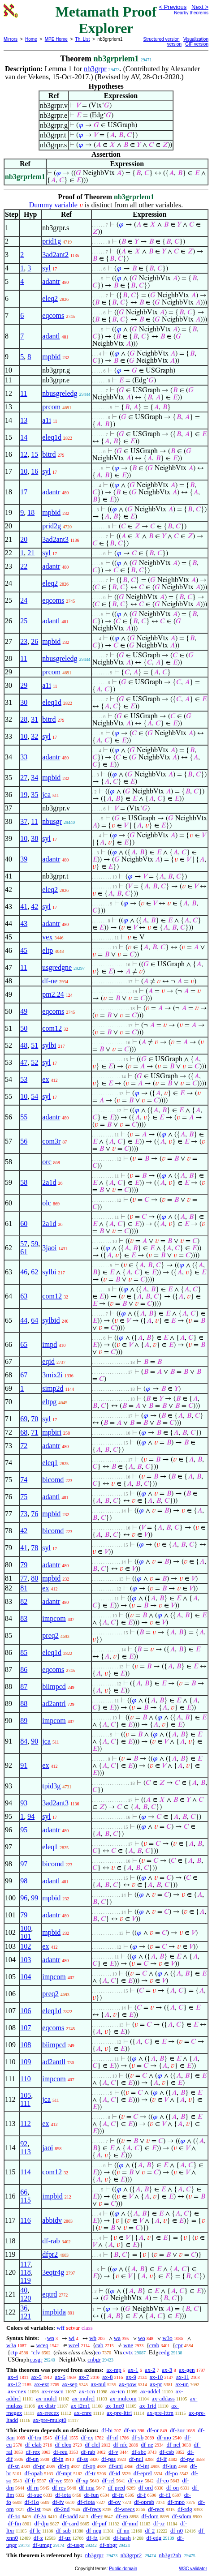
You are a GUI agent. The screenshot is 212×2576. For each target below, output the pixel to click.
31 (34, 719)
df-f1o (32, 2502)
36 (23, 2308)
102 (25, 1946)
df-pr (39, 2466)
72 (23, 1445)
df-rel (108, 2480)
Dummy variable (53, 205)
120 (25, 2298)
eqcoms (53, 315)
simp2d (52, 1388)
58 (23, 1182)
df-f (141, 2494)
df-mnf (130, 2523)
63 (23, 1296)
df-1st (33, 2509)
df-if (161, 2459)
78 (34, 1548)
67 (23, 1375)
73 (23, 1513)
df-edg (153, 2537)
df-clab (33, 2444)
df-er (96, 2516)
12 (23, 454)
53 (23, 1079)
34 (34, 777)
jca (46, 794)
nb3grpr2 (131, 2555)
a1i (46, 420)
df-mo (164, 2437)
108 (25, 2045)
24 (23, 600)
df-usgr (75, 2545)
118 (25, 2272)
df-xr (159, 2523)
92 (23, 2143)
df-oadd (69, 2516)
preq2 (50, 1635)
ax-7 (83, 2377)
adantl (51, 336)
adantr (51, 281)
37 (23, 821)
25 (23, 621)
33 (23, 757)
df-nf (112, 2437)
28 (23, 719)
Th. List (82, 39)
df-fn (118, 2494)
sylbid (51, 1320)
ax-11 (182, 2377)
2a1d (49, 1182)
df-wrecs (124, 2509)
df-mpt (64, 2473)
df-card (70, 2523)
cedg (164, 2352)
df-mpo (176, 2502)
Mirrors (10, 39)
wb (92, 2338)
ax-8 (107, 2377)
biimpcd (53, 1686)
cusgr (36, 2359)
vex (47, 937)
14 (23, 437)
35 (34, 794)
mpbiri (51, 1432)
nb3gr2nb (170, 2555)
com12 (52, 1028)
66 (23, 2192)
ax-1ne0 (114, 2405)
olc (46, 1203)
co (97, 2352)
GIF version (196, 44)
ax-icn (117, 2391)
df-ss (82, 2459)
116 (25, 2220)
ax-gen (187, 2369)
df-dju (42, 2523)
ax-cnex (17, 2391)
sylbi (49, 1045)
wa (117, 2338)
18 (31, 512)
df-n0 (176, 2530)
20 (23, 539)
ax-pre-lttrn (160, 2412)
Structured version (161, 39)
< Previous (172, 7)
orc (46, 1162)
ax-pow (128, 2384)
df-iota (63, 2494)
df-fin (14, 2523)
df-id (114, 2473)
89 (23, 1720)
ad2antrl (53, 1703)
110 (25, 2079)
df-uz (64, 2537)
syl (46, 268)
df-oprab (144, 2502)
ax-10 (156, 2377)
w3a (11, 2345)
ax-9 (131, 2377)
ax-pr (156, 2384)
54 (34, 1096)
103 (25, 1959)
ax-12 (14, 2384)
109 (25, 2062)
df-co (162, 2480)
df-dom (149, 2516)
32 (34, 736)
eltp (47, 950)
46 (23, 1272)
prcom (51, 407)
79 (23, 1565)
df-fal (61, 2437)
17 (23, 492)
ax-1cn (87, 2391)
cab (99, 2345)
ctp (13, 2352)
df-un (32, 2459)
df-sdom (181, 2516)
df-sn (14, 2466)
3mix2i (52, 1375)
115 (25, 2200)
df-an (130, 2430)
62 (34, 1272)
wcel (74, 2345)
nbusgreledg (59, 393)
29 (23, 685)
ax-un (182, 2384)
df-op (89, 2466)
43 (23, 923)
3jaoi (49, 1248)
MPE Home (56, 39)
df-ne (49, 981)
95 (23, 1830)
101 (25, 1936)
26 (34, 641)
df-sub (63, 2530)
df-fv (58, 2502)
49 (23, 1011)
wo (141, 2338)
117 (25, 2264)
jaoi (47, 2148)
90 (34, 1741)
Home (31, 39)
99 (34, 1898)
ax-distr (47, 2405)
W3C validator (193, 2568)
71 (34, 1432)
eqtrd (49, 2294)
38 (34, 838)
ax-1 (133, 2369)
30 (23, 702)
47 (23, 1062)
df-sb (137, 2437)
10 (23, 471)
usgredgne (57, 967)
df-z (38, 2537)
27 (23, 777)
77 (23, 1578)
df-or (153, 2430)
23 (23, 641)
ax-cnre (82, 2412)
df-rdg (184, 2509)
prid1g (51, 241)
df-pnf (99, 2523)
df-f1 (165, 2494)
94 (31, 1816)
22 (23, 566)
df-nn (123, 2530)
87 (23, 1686)
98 (23, 1881)
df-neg (93, 2530)
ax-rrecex (48, 2412)
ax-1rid (147, 2405)
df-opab (34, 2473)
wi (71, 2338)
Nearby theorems (191, 12)
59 (34, 1243)
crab (154, 2345)
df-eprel (143, 2473)
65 (23, 1344)
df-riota (86, 2502)
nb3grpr (95, 69)
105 (25, 2095)
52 (34, 1062)
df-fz (92, 2537)
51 (34, 1045)
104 (25, 1976)
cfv (36, 2352)
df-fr (30, 2480)
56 (23, 1141)
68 (23, 1432)
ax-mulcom (123, 2398)
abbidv (52, 2220)
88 (23, 1703)
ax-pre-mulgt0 (49, 2420)
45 (23, 950)
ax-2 (150, 2369)
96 (23, 1898)
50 (23, 1028)
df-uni (115, 2466)
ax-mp (114, 2369)
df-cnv (135, 2480)
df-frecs (92, 2509)
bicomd (53, 1479)
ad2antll (53, 2062)
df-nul (136, 2459)
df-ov (114, 2502)
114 (25, 2172)
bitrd (49, 454)
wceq (42, 2345)
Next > (199, 7)
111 (25, 2103)
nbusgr (52, 821)
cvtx (128, 2352)
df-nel (174, 2444)
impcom (53, 1618)
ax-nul (98, 2384)
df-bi (106, 2430)
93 (23, 1803)
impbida (53, 2312)
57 (23, 1243)
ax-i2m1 (80, 2405)
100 (25, 1928)
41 (23, 906)
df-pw (187, 2459)
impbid (52, 2196)
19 (23, 794)
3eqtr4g (53, 2272)
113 (25, 2152)
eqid (48, 1361)
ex (45, 1079)
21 (31, 553)
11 (23, 393)
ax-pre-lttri (119, 2412)
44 (23, 1320)
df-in (57, 2459)
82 (23, 1601)
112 (25, 2123)
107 (25, 2028)
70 (34, 1419)
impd (49, 1344)
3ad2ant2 (55, 254)
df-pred (116, 2487)
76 (34, 1513)
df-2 (150, 2530)
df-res (58, 2487)
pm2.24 (53, 994)
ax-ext (42, 2384)
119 (25, 2280)
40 (23, 2290)
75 (23, 1496)
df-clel (92, 2444)
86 (23, 1669)
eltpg (49, 1402)
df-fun (91, 2494)
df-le (35, 2530)
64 (34, 1320)
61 (23, 1252)
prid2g (51, 526)
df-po (171, 2473)
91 (23, 1765)
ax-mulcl (46, 2398)
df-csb (167, 2451)
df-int (142, 2466)
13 (23, 420)
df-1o (14, 2516)
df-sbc (138, 2451)
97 (23, 1864)
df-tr (90, 2473)
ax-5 (36, 2377)
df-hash (122, 2537)
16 (34, 471)
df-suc (34, 2494)
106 (25, 2011)
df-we (55, 2480)
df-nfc (120, 2444)
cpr (179, 2345)
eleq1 (50, 1462)
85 (23, 1652)
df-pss (108, 2459)
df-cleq (63, 2444)
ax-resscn (53, 2391)
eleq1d (51, 437)
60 (23, 1223)
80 (34, 1578)
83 (23, 1618)
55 (23, 1117)
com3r (51, 1141)
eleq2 (50, 298)
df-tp (63, 2466)
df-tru (35, 2437)
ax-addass (163, 2398)
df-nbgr (108, 2545)
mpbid (51, 356)
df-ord (145, 2487)
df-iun (170, 2466)
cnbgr (94, 2359)
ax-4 (13, 2377)
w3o (167, 2338)
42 (34, 906)
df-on (172, 2487)
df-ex (87, 2437)
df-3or (177, 2430)
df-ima (87, 2487)
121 (25, 2316)
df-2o (40, 2516)
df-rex (33, 2451)
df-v (113, 2451)
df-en (122, 2516)
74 (23, 1479)
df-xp (82, 2480)
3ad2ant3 (55, 539)
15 (34, 454)
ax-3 (167, 2369)
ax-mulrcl (83, 2398)
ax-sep (70, 2384)
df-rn (33, 2487)
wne (128, 2345)
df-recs (156, 2509)
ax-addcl (150, 2391)
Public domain (123, 2568)
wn (50, 2338)
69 (23, 1419)
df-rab (51, 2241)
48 (23, 1045)
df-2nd (61, 2509)
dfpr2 (50, 2254)
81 (23, 1588)
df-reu (60, 2451)
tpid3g (51, 1786)
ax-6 (60, 2377)
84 (23, 1741)
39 (23, 859)
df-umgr (42, 2545)
